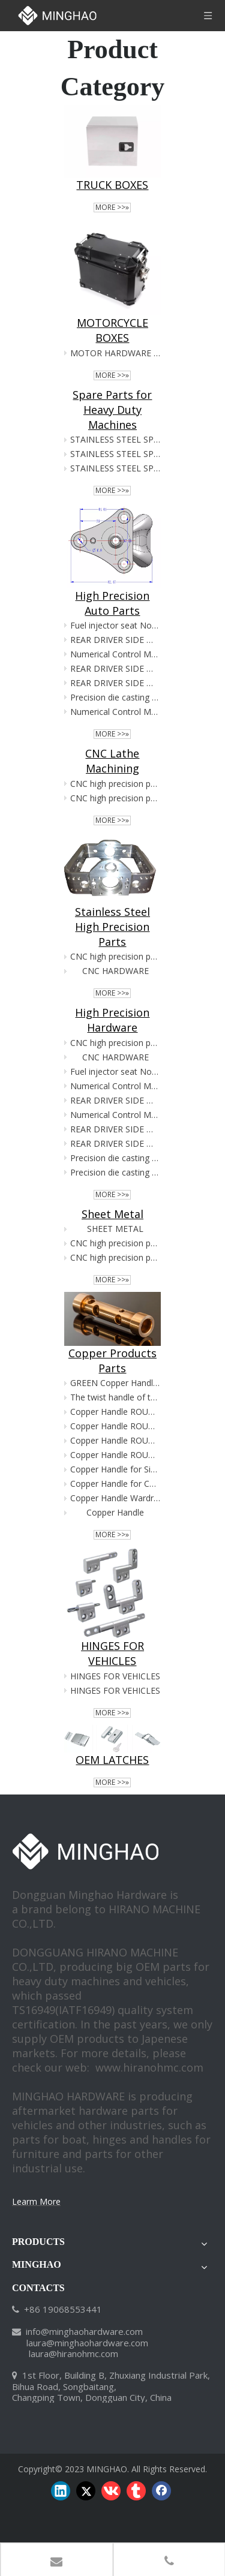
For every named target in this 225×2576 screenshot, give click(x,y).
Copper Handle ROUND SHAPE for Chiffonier (115, 1411)
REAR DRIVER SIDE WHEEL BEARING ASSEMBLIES (115, 639)
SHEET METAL (115, 1228)
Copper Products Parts (112, 1360)
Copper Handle (115, 1512)
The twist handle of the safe (115, 1397)
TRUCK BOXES (112, 185)
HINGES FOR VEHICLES (112, 1653)
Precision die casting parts (115, 1172)
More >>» (112, 207)
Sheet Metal (112, 1214)
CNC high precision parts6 (115, 783)
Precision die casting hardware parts (115, 697)
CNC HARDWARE (115, 970)
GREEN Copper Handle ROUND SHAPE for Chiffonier (115, 1382)
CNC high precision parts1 (115, 798)
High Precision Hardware (112, 1020)
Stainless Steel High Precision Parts (112, 926)
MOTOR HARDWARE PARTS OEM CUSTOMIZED (115, 353)
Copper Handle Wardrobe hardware (115, 1498)
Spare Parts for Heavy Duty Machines (112, 409)
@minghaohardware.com (92, 2331)
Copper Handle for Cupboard (115, 1483)
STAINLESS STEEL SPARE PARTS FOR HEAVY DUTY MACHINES (115, 439)
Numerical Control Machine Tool (115, 654)
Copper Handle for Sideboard (115, 1469)
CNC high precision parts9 (115, 956)
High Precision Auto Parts (112, 603)
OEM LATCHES (112, 1760)
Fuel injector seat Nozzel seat (115, 625)
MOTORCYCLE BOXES (112, 330)
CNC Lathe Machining (112, 760)
